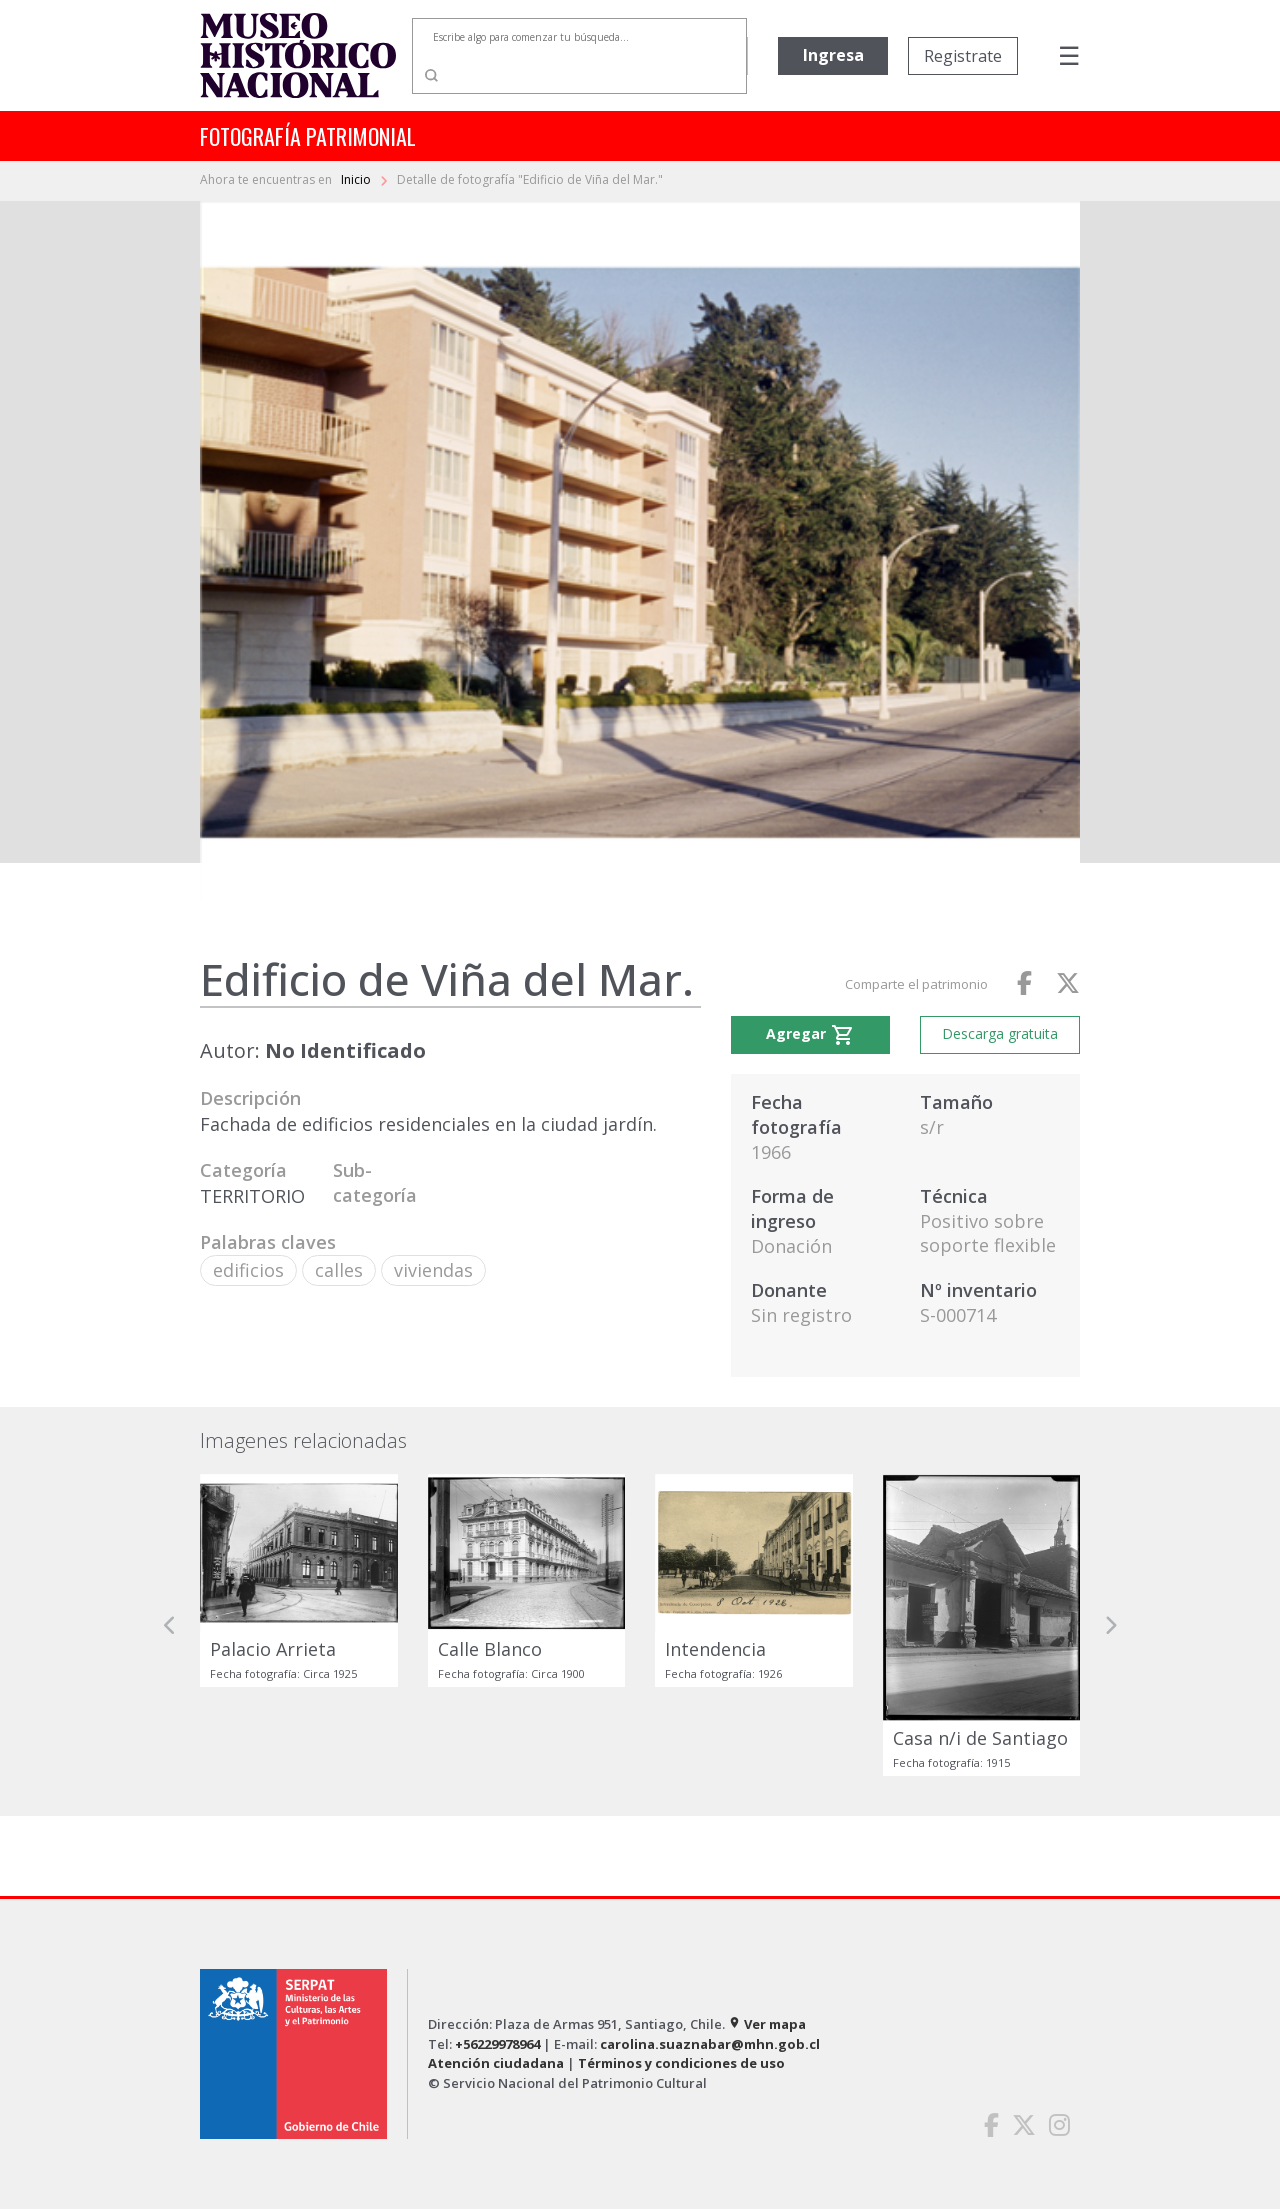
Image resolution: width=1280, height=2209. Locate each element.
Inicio (357, 179)
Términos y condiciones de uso (681, 2063)
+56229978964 (497, 2044)
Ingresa (833, 55)
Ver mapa (767, 2024)
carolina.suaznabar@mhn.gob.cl (710, 2044)
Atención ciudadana (496, 2063)
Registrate (963, 56)
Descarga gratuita (1000, 1033)
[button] (170, 1625)
